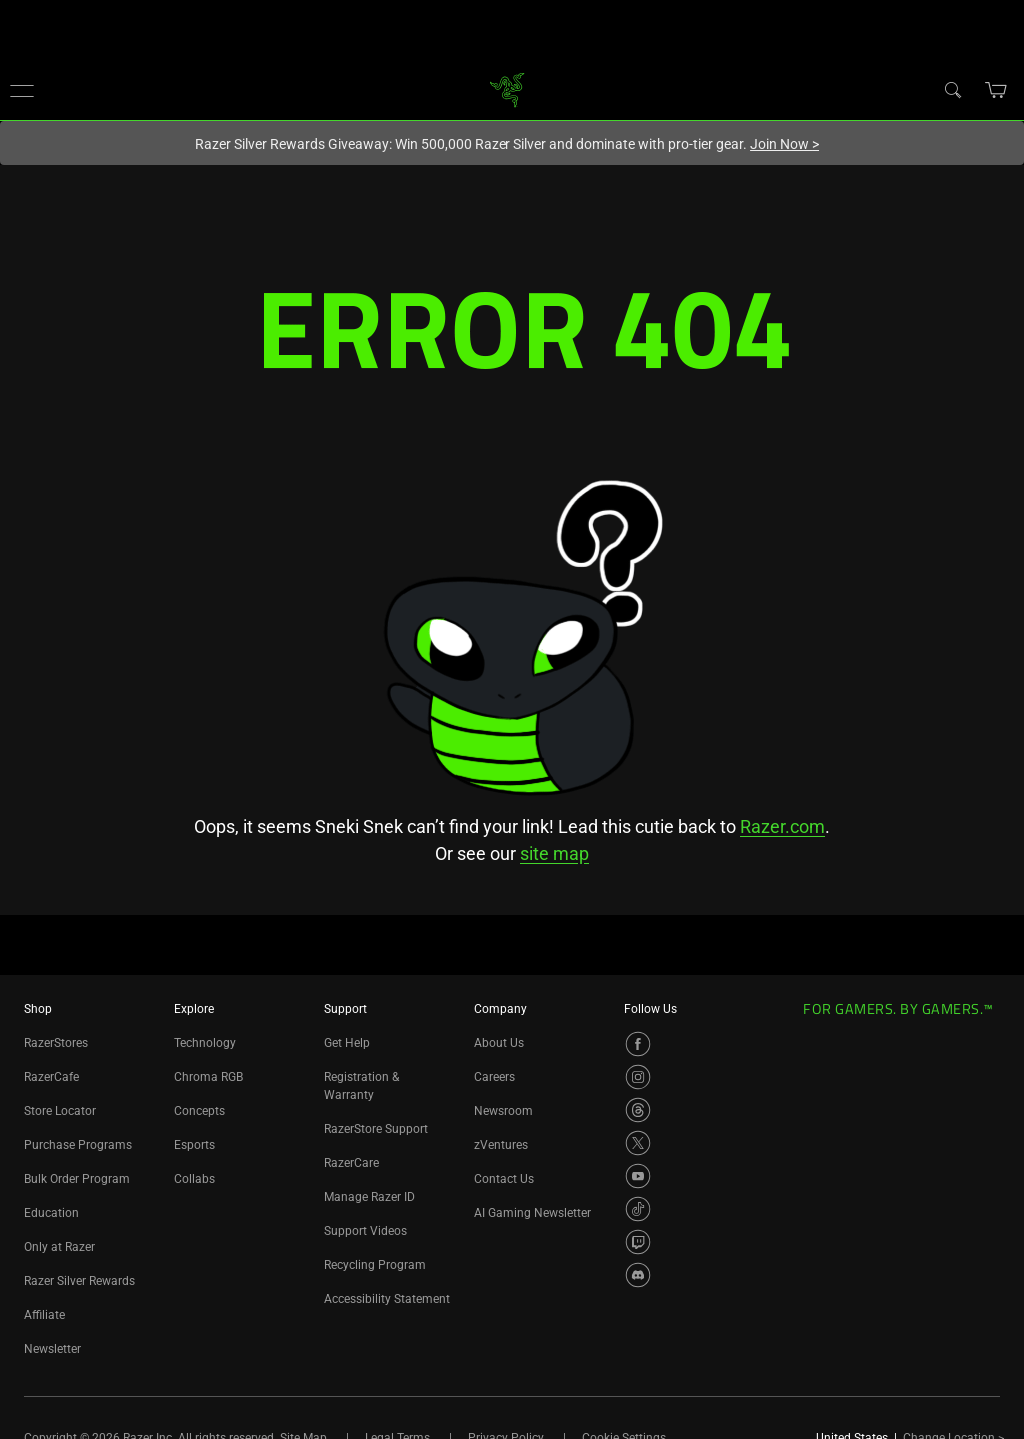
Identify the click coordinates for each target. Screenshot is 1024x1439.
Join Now (784, 144)
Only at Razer (59, 1247)
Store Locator (60, 1111)
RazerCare (351, 1163)
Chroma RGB (208, 1077)
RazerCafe (51, 1077)
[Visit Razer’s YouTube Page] (638, 1176)
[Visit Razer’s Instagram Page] (638, 1077)
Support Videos (365, 1231)
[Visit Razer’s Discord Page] (638, 1275)
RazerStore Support (376, 1129)
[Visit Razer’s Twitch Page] (638, 1242)
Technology (205, 1043)
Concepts (199, 1111)
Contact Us (504, 1179)
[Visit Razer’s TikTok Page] (638, 1209)
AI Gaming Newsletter (532, 1213)
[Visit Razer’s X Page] (638, 1143)
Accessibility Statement (387, 1299)
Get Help (347, 1043)
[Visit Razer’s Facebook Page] (638, 1044)
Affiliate (44, 1315)
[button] (22, 90)
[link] (507, 88)
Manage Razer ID (369, 1197)
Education (51, 1213)
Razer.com (782, 826)
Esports (194, 1145)
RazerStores (56, 1043)
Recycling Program (375, 1265)
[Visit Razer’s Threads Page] (638, 1110)
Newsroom (503, 1111)
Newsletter (52, 1349)
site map (554, 853)
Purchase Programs (78, 1145)
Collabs (194, 1179)
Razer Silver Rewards (79, 1281)
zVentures (501, 1145)
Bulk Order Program (77, 1179)
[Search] (952, 89)
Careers (494, 1077)
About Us (499, 1043)
